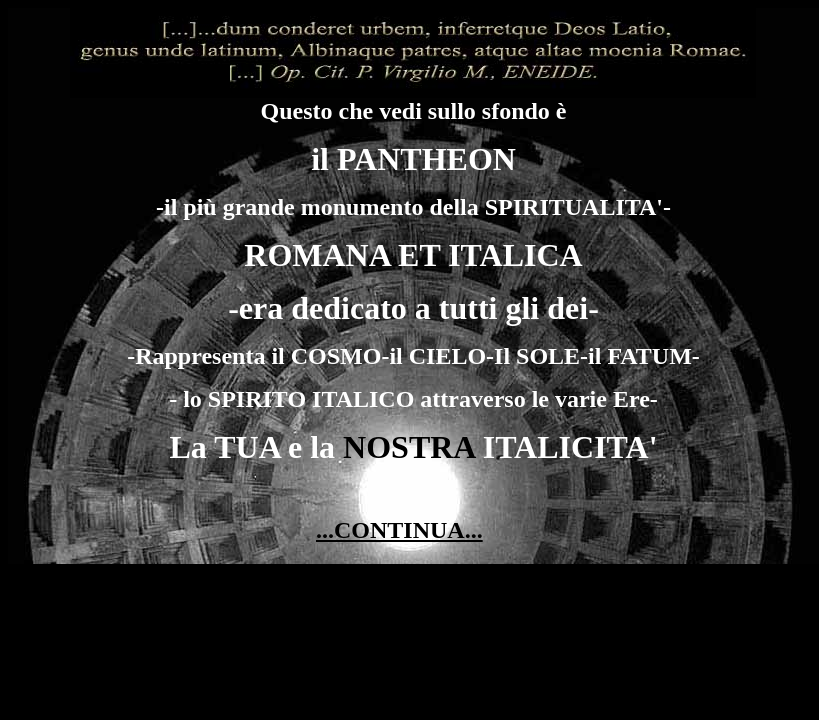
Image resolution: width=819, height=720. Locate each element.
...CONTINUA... (399, 530)
